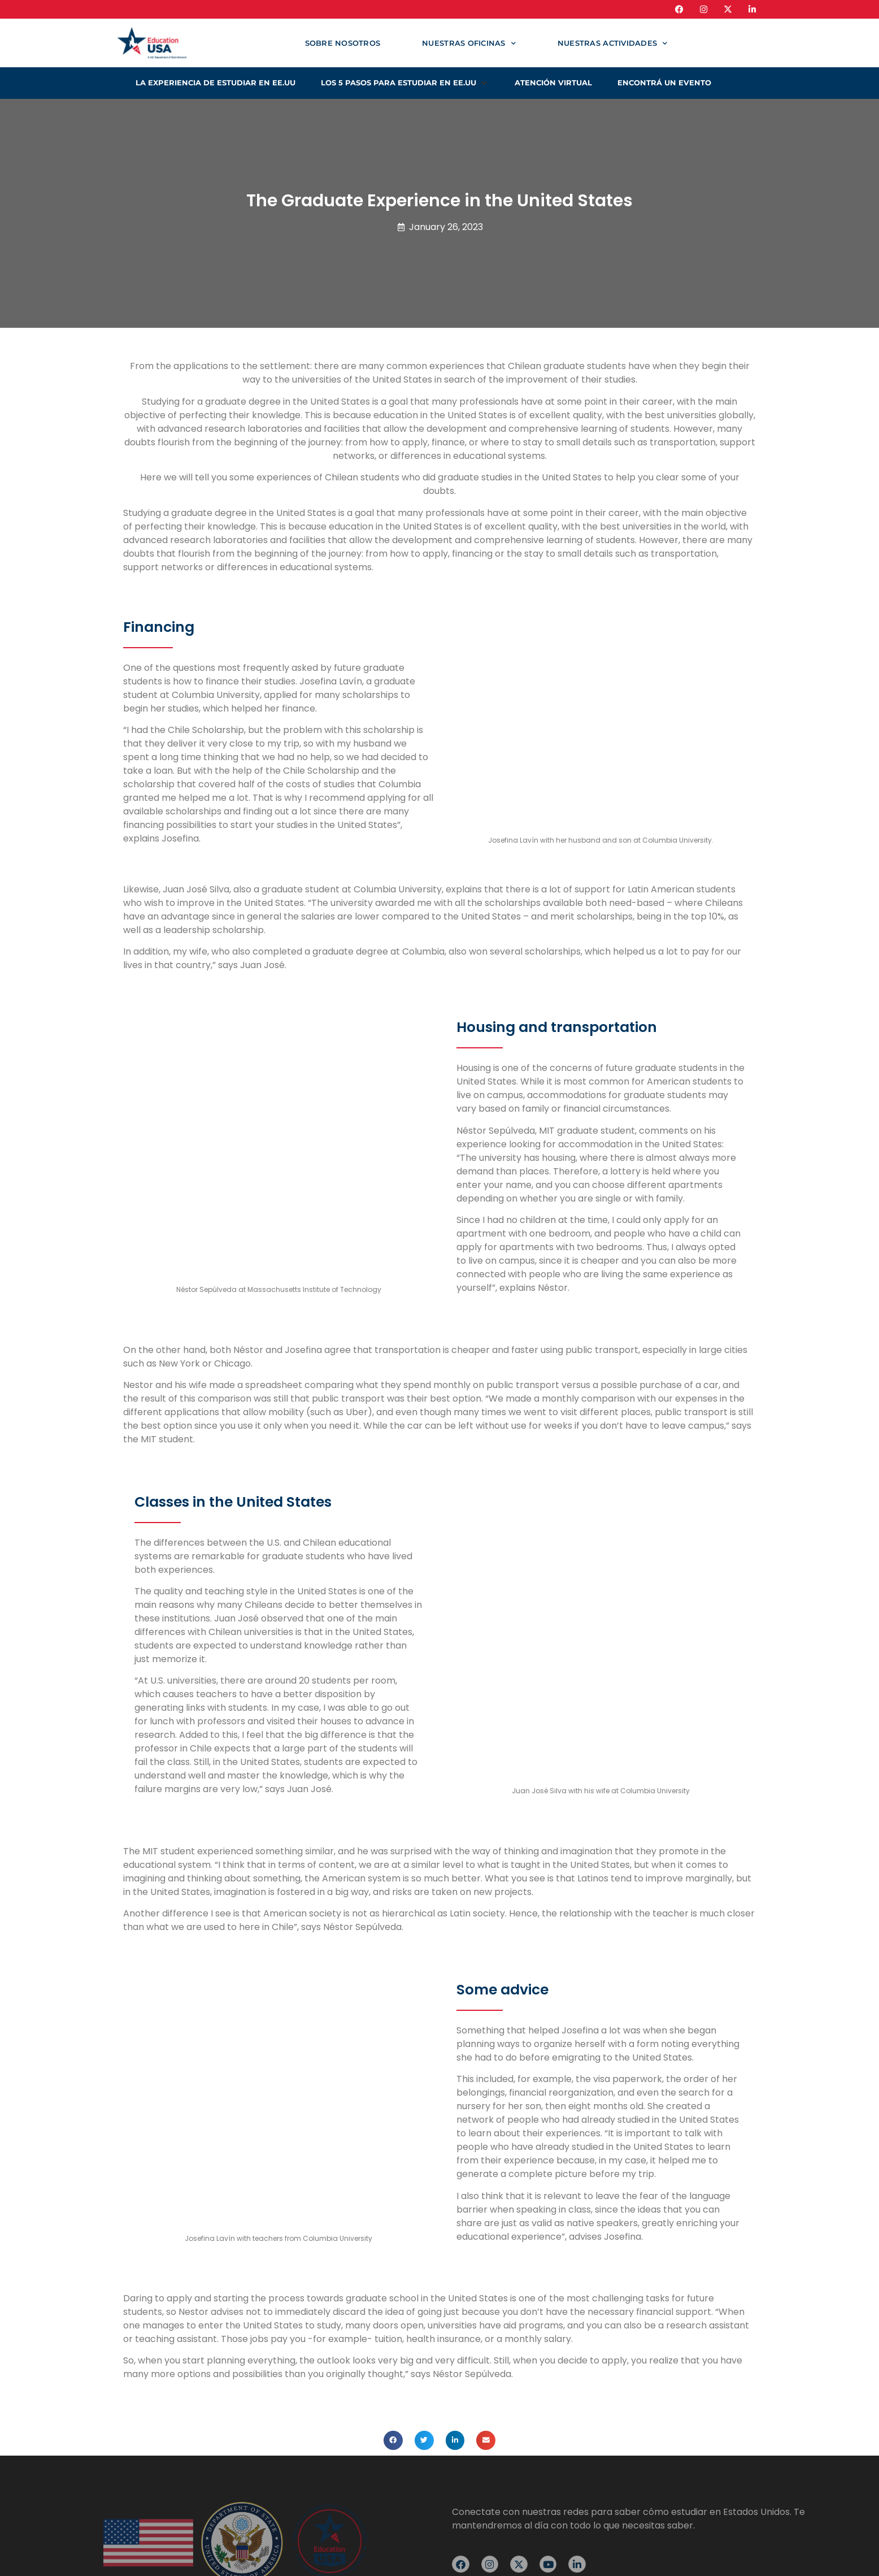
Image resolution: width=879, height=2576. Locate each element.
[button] (405, 83)
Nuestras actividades (612, 43)
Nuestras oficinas (469, 43)
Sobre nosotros (343, 42)
